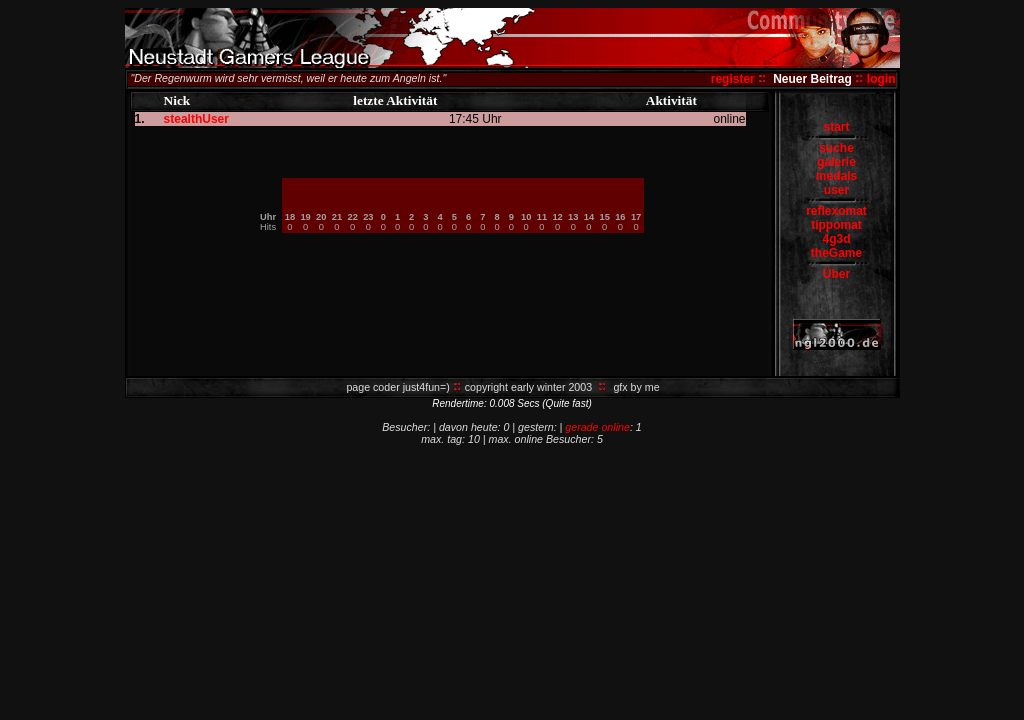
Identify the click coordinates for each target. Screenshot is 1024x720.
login (881, 79)
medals (836, 176)
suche (836, 148)
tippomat (836, 225)
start (836, 127)
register (733, 79)
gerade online (597, 427)
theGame (836, 253)
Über (836, 274)
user (836, 190)
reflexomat (836, 211)
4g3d (836, 239)
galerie (836, 162)
